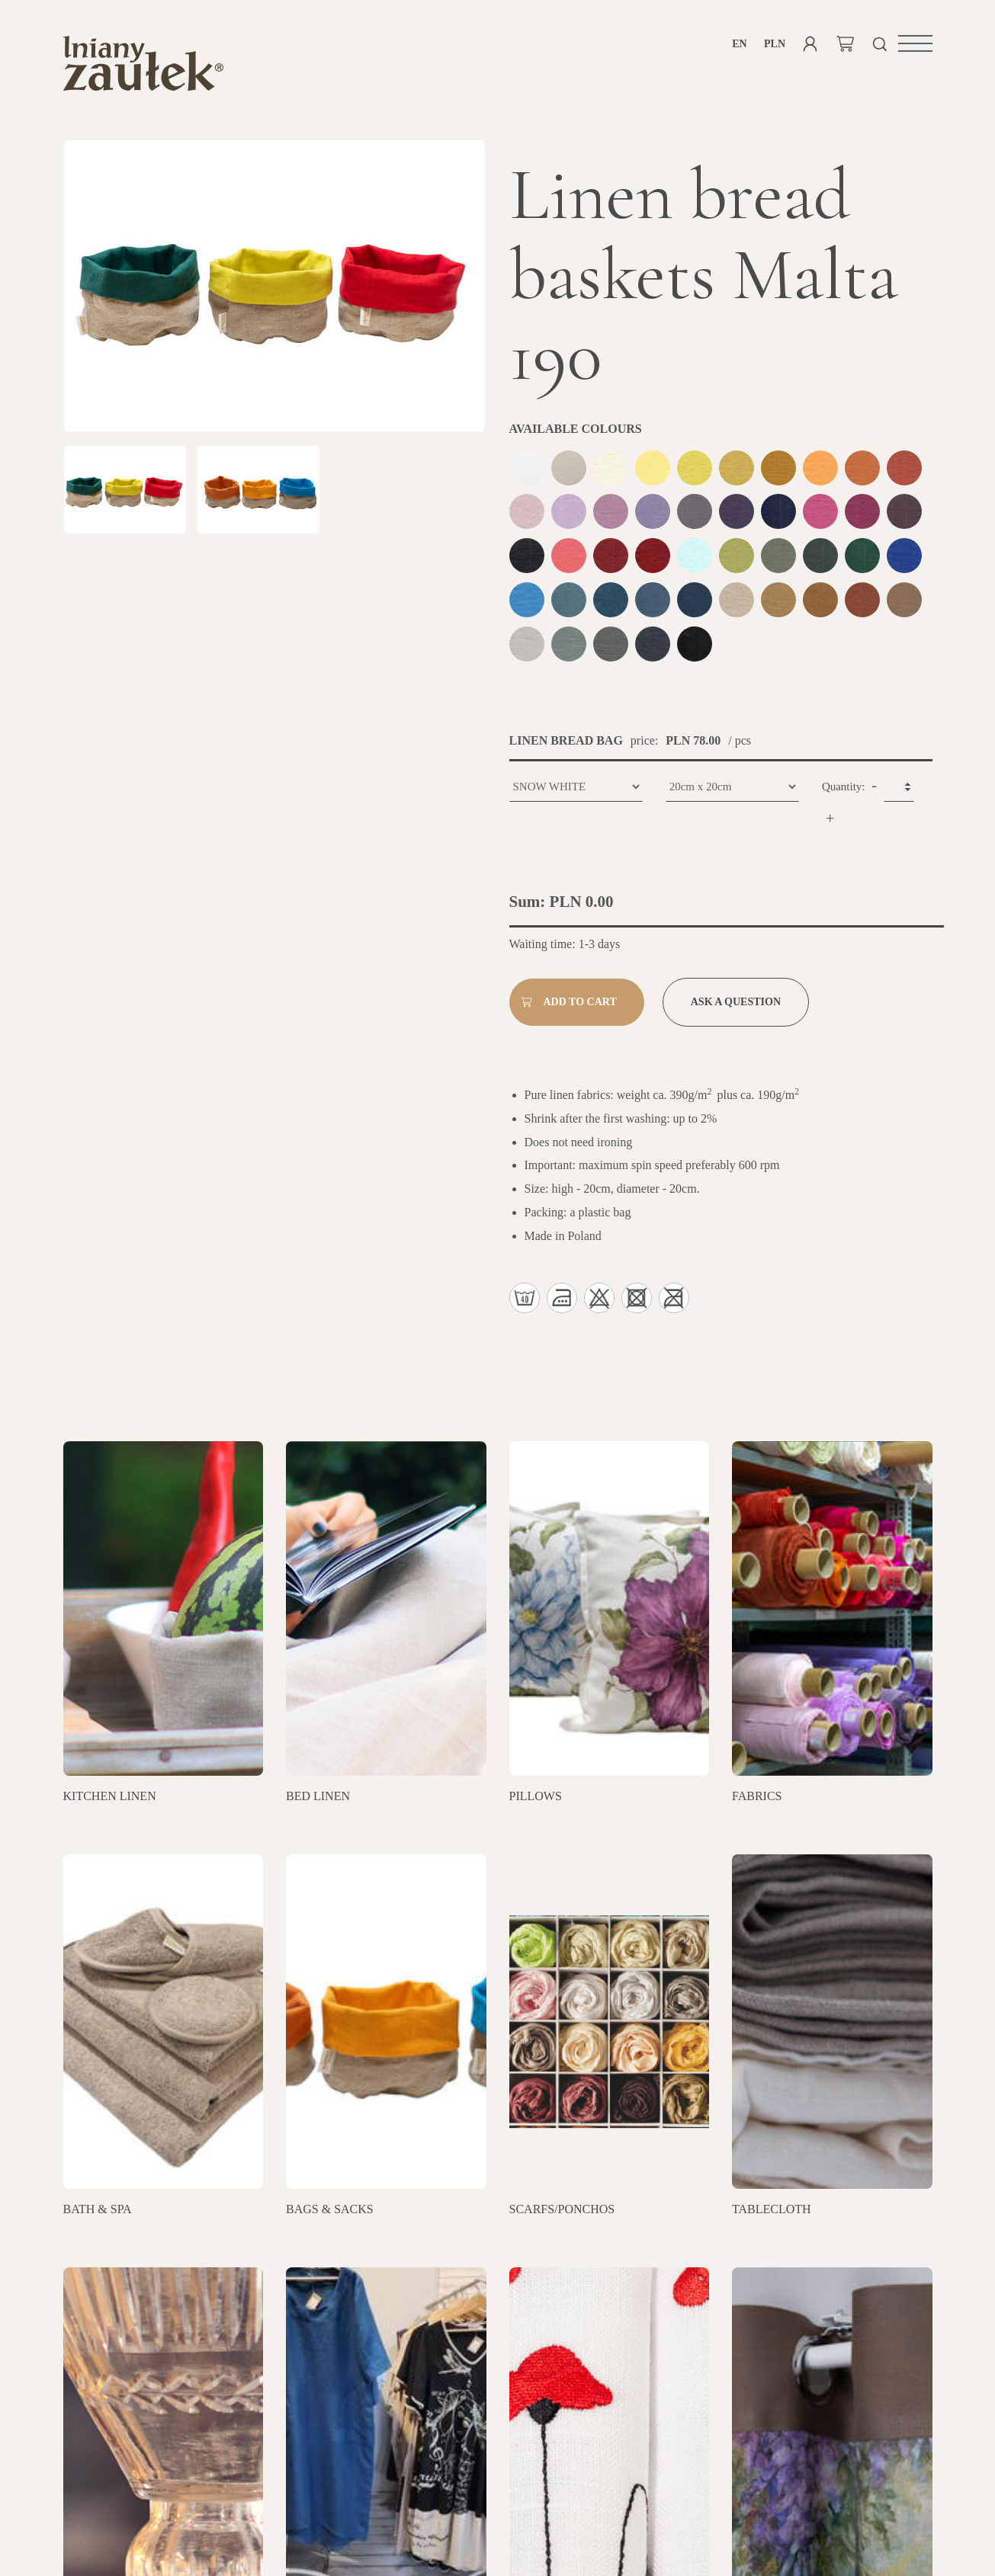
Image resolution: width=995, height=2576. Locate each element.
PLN (775, 44)
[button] (915, 43)
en (739, 44)
